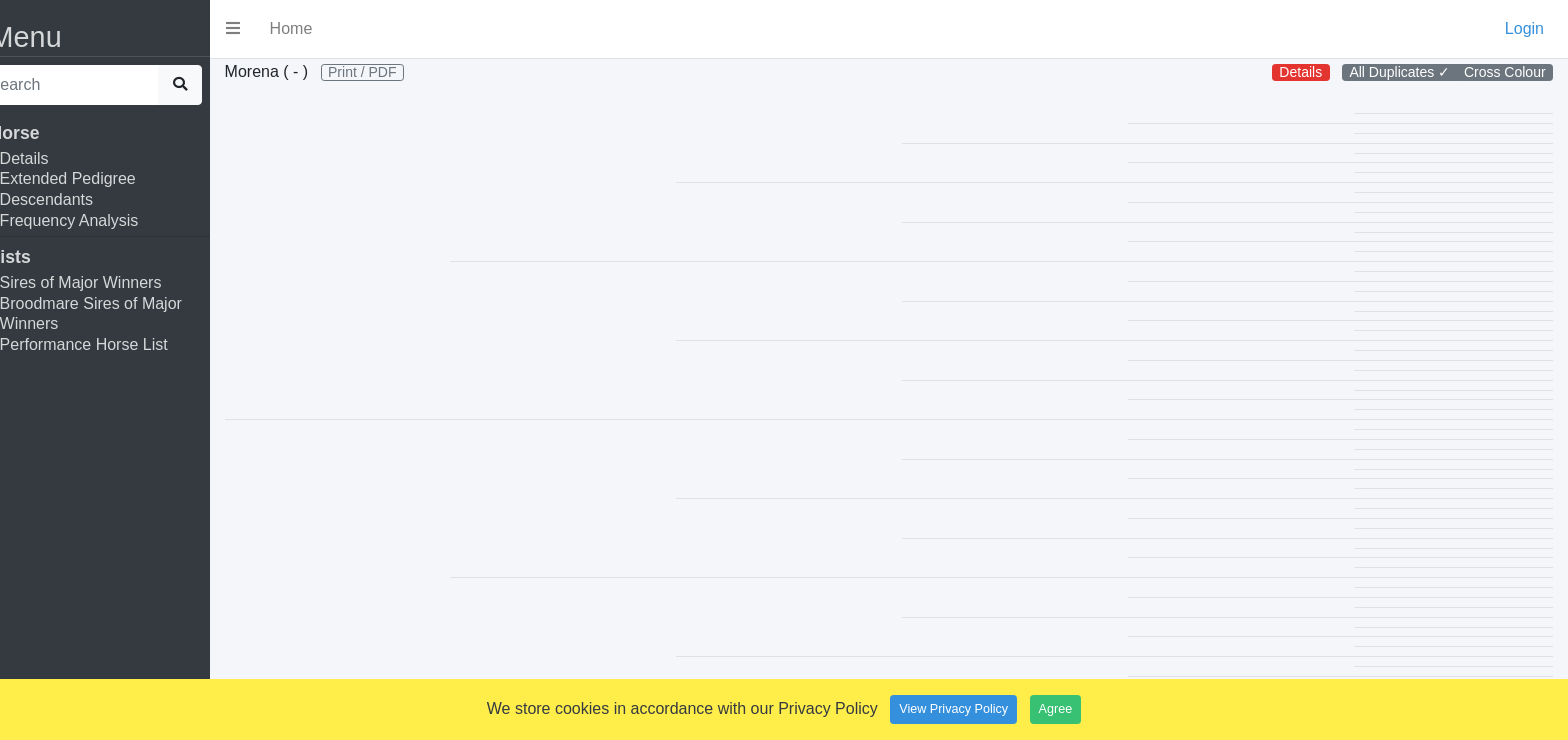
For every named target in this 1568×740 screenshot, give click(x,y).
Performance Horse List (114, 344)
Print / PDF (392, 72)
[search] (98, 85)
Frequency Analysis (99, 220)
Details (54, 158)
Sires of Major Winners (111, 282)
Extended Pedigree (98, 178)
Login (1524, 28)
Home (321, 28)
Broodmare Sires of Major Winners (121, 314)
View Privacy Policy (953, 709)
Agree (1056, 709)
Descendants (76, 199)
